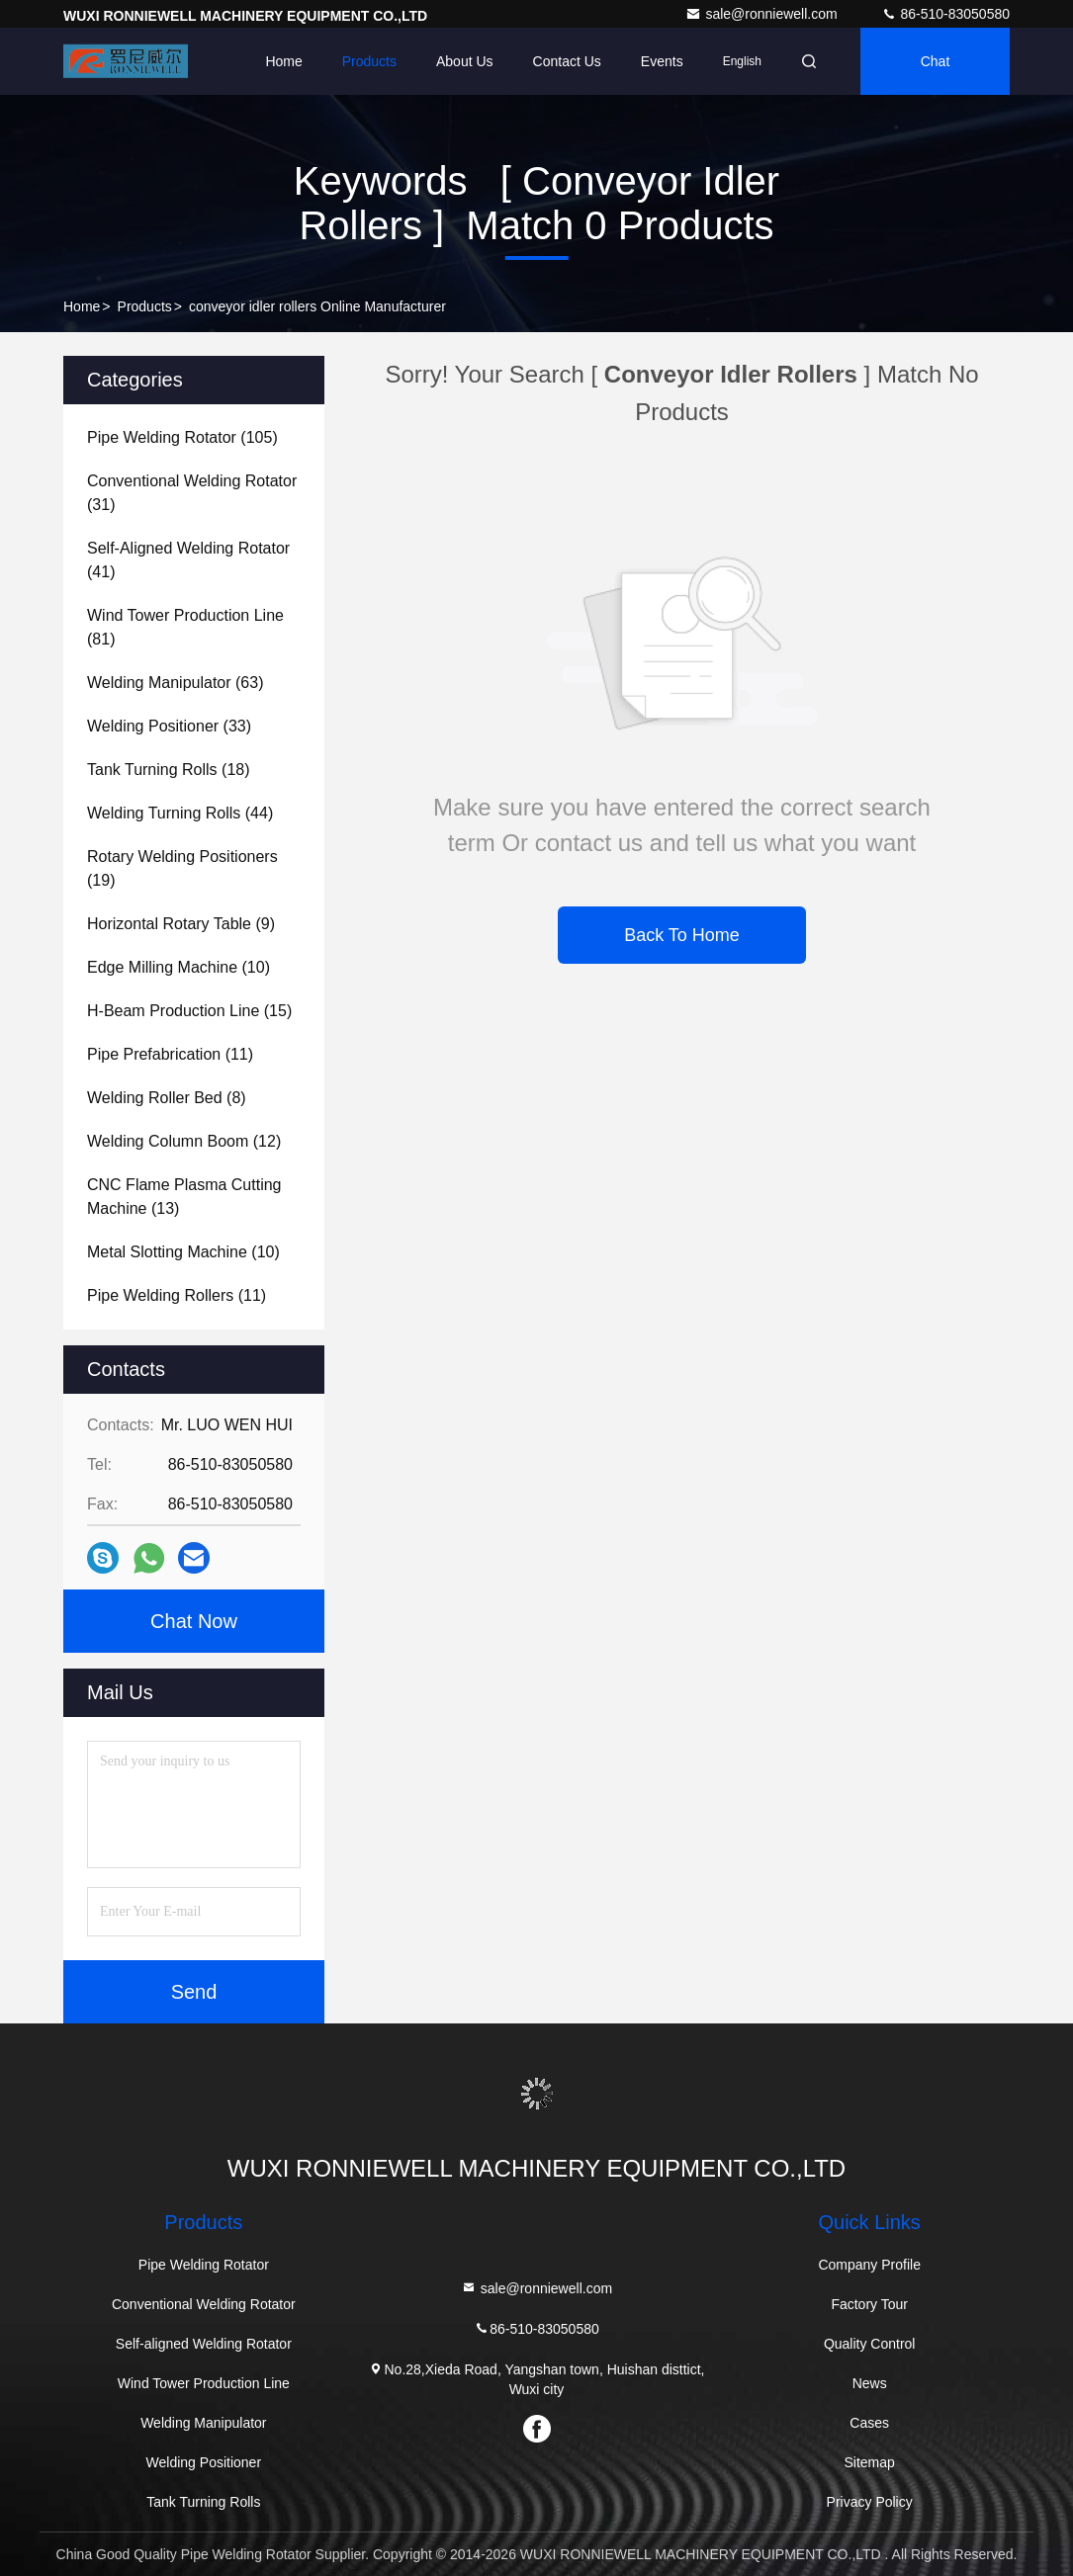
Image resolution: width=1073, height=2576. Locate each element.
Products (369, 61)
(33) (169, 726)
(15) (189, 1010)
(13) (184, 1196)
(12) (184, 1141)
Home (283, 61)
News (869, 2383)
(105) (182, 437)
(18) (168, 769)
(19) (182, 868)
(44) (180, 813)
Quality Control (870, 2344)
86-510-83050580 (945, 14)
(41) (188, 560)
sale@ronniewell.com (763, 14)
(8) (166, 1097)
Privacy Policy (870, 2502)
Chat (935, 61)
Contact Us (567, 61)
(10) (178, 967)
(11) (170, 1054)
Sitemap (869, 2462)
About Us (464, 61)
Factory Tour (869, 2304)
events (662, 61)
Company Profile (869, 2265)
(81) (185, 627)
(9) (181, 923)
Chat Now (193, 1621)
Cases (869, 2423)
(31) (192, 492)
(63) (175, 682)
